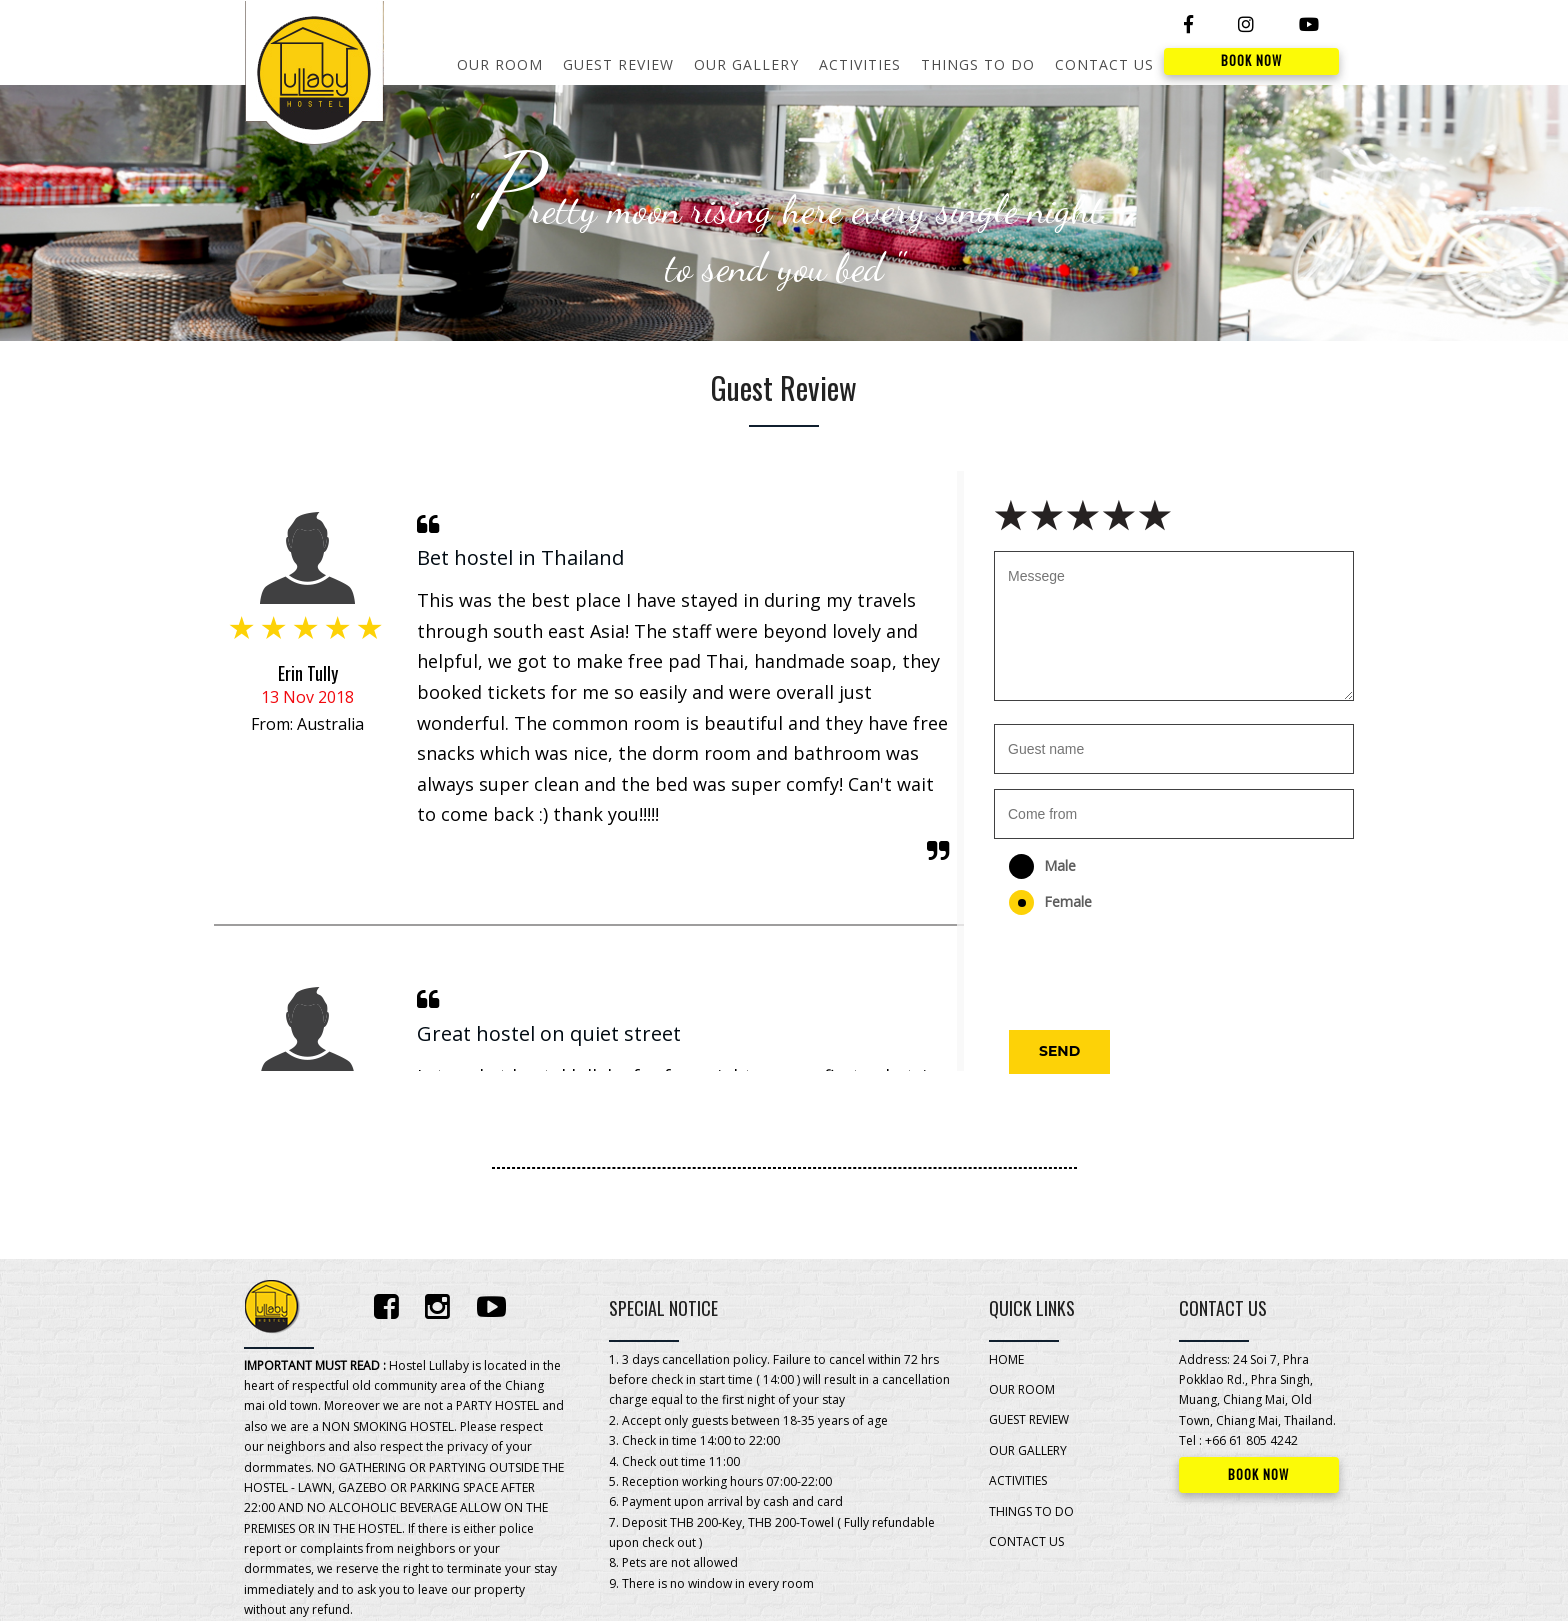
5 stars (370, 628)
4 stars (338, 628)
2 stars (274, 628)
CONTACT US (1104, 64)
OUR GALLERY (746, 64)
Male (1042, 866)
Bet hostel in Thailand (520, 557)
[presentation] (1161, 965)
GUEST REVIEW (618, 64)
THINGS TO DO (978, 64)
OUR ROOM (500, 64)
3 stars (306, 628)
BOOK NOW (1251, 60)
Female (1050, 902)
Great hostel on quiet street (549, 1033)
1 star (242, 628)
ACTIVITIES (860, 64)
